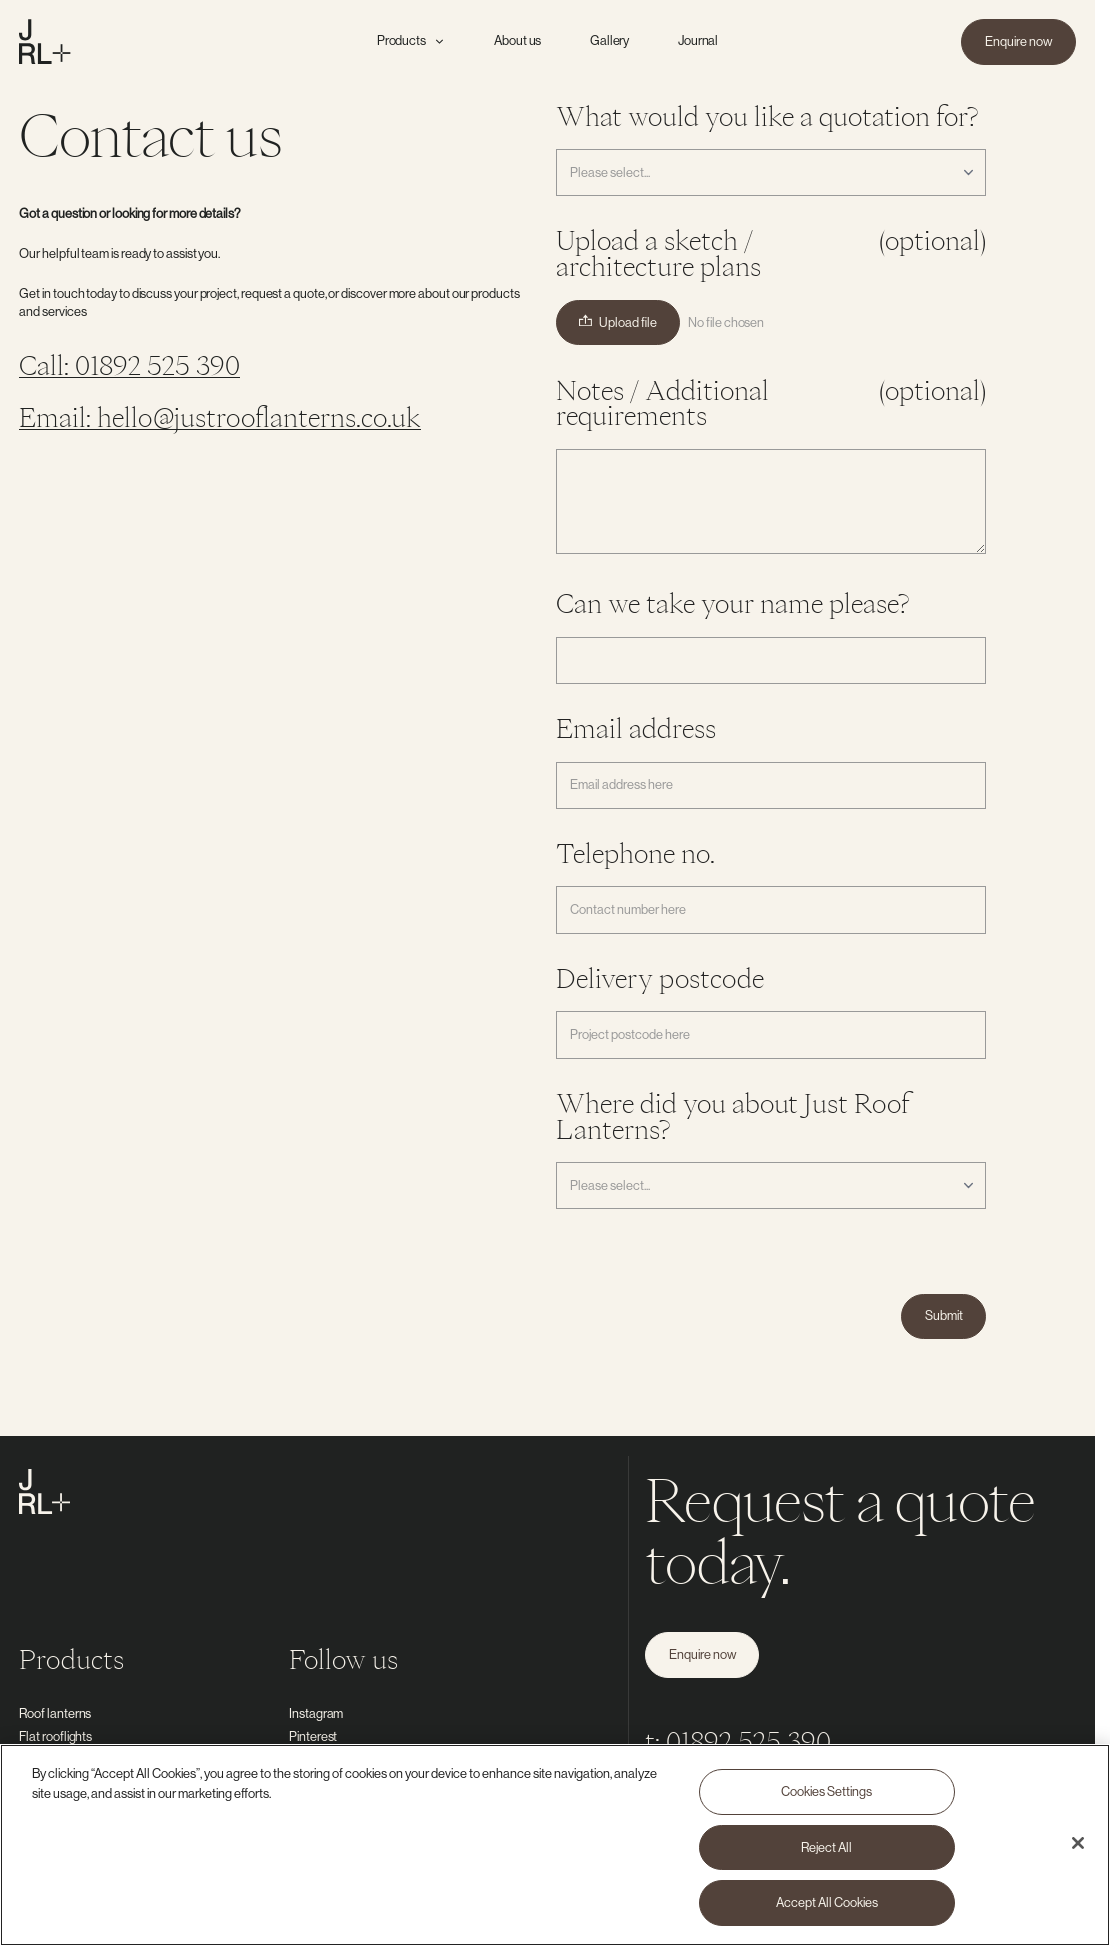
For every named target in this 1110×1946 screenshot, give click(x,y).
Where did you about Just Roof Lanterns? (733, 1116)
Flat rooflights (55, 1736)
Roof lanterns (55, 1713)
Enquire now (1018, 41)
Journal (698, 40)
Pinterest (313, 1736)
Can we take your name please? (732, 603)
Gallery (609, 40)
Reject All (826, 1847)
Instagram (316, 1713)
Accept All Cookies (827, 1903)
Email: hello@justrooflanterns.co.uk (220, 417)
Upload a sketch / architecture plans (771, 254)
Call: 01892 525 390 (129, 365)
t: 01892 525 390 (738, 1741)
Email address (636, 728)
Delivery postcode (660, 978)
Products (411, 40)
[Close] (1078, 1844)
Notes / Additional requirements (771, 404)
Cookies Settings (826, 1792)
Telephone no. (635, 853)
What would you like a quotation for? (767, 116)
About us (517, 40)
